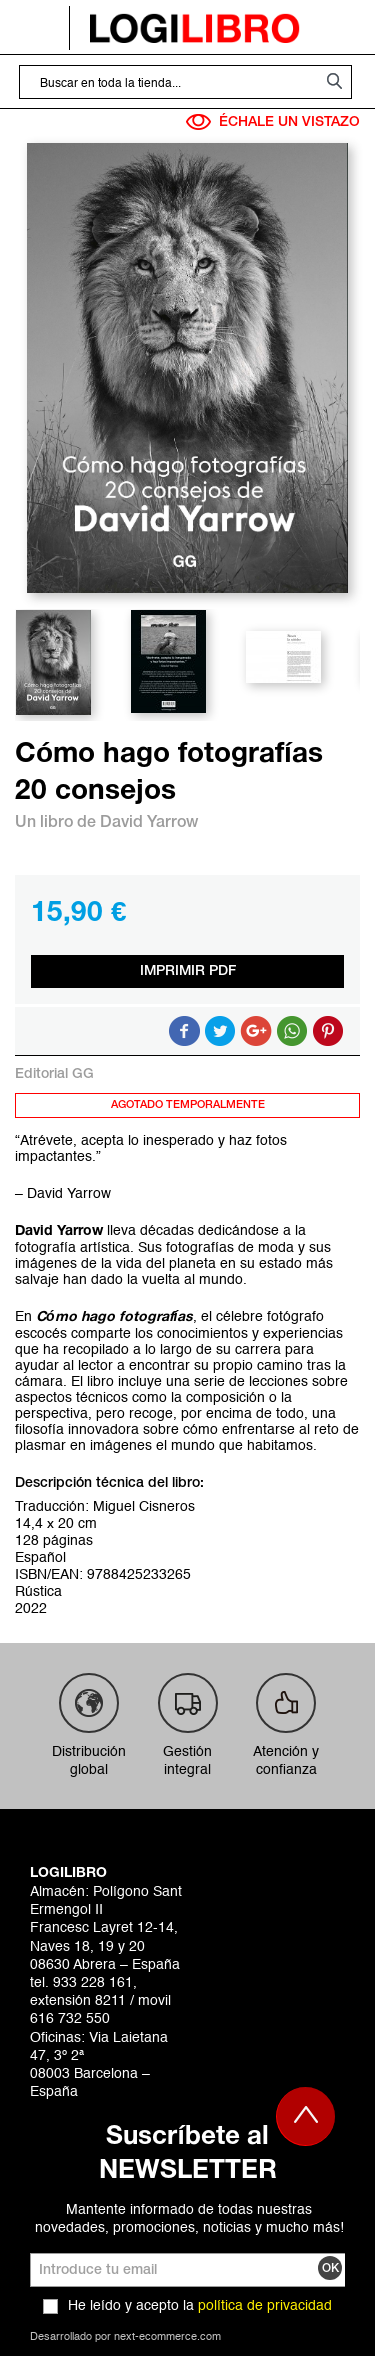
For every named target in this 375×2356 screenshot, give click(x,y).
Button (292, 1031)
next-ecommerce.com (167, 2337)
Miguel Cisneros (144, 1507)
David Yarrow (149, 823)
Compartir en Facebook (184, 1031)
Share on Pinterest (328, 1031)
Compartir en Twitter (220, 1031)
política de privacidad (265, 2306)
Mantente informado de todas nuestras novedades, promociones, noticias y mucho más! (189, 2219)
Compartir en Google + (256, 1031)
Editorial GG (54, 1074)
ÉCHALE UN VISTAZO (273, 122)
